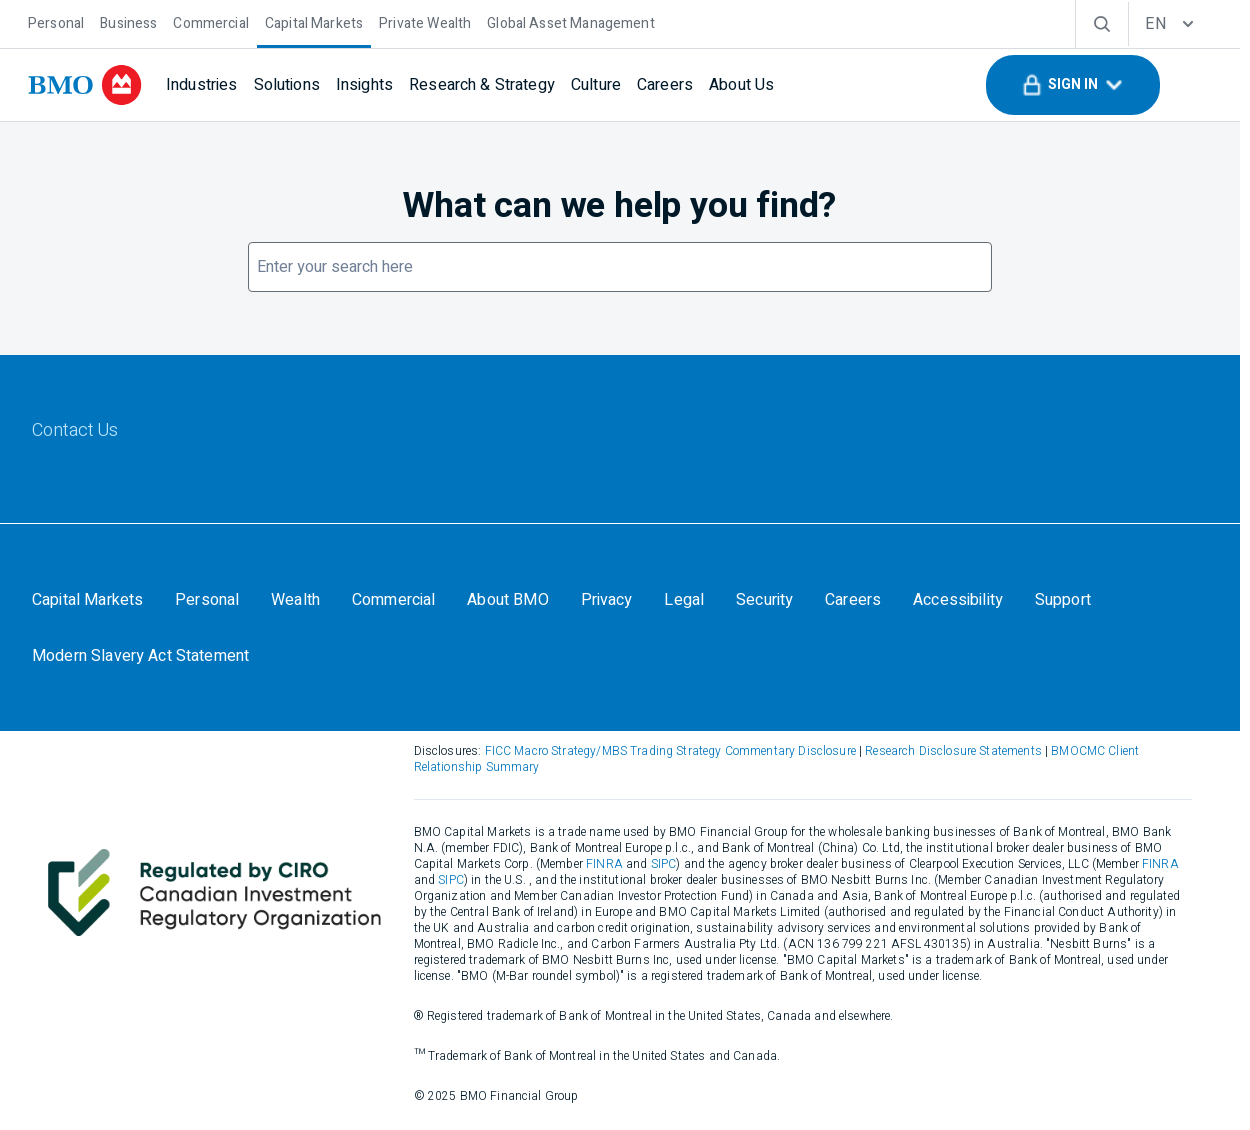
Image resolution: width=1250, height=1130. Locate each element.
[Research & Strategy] (482, 85)
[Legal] (685, 601)
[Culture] (596, 85)
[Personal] (56, 21)
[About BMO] (508, 601)
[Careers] (665, 85)
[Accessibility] (959, 601)
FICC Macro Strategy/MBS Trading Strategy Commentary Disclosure (673, 753)
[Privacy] (607, 601)
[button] (1073, 85)
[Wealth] (295, 601)
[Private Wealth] (425, 21)
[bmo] (85, 85)
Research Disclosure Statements (956, 753)
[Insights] (364, 85)
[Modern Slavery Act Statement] (140, 657)
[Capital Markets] (314, 21)
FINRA (564, 866)
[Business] (128, 21)
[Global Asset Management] (570, 21)
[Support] (1064, 601)
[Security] (765, 601)
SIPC (623, 866)
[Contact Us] (75, 432)
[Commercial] (211, 21)
